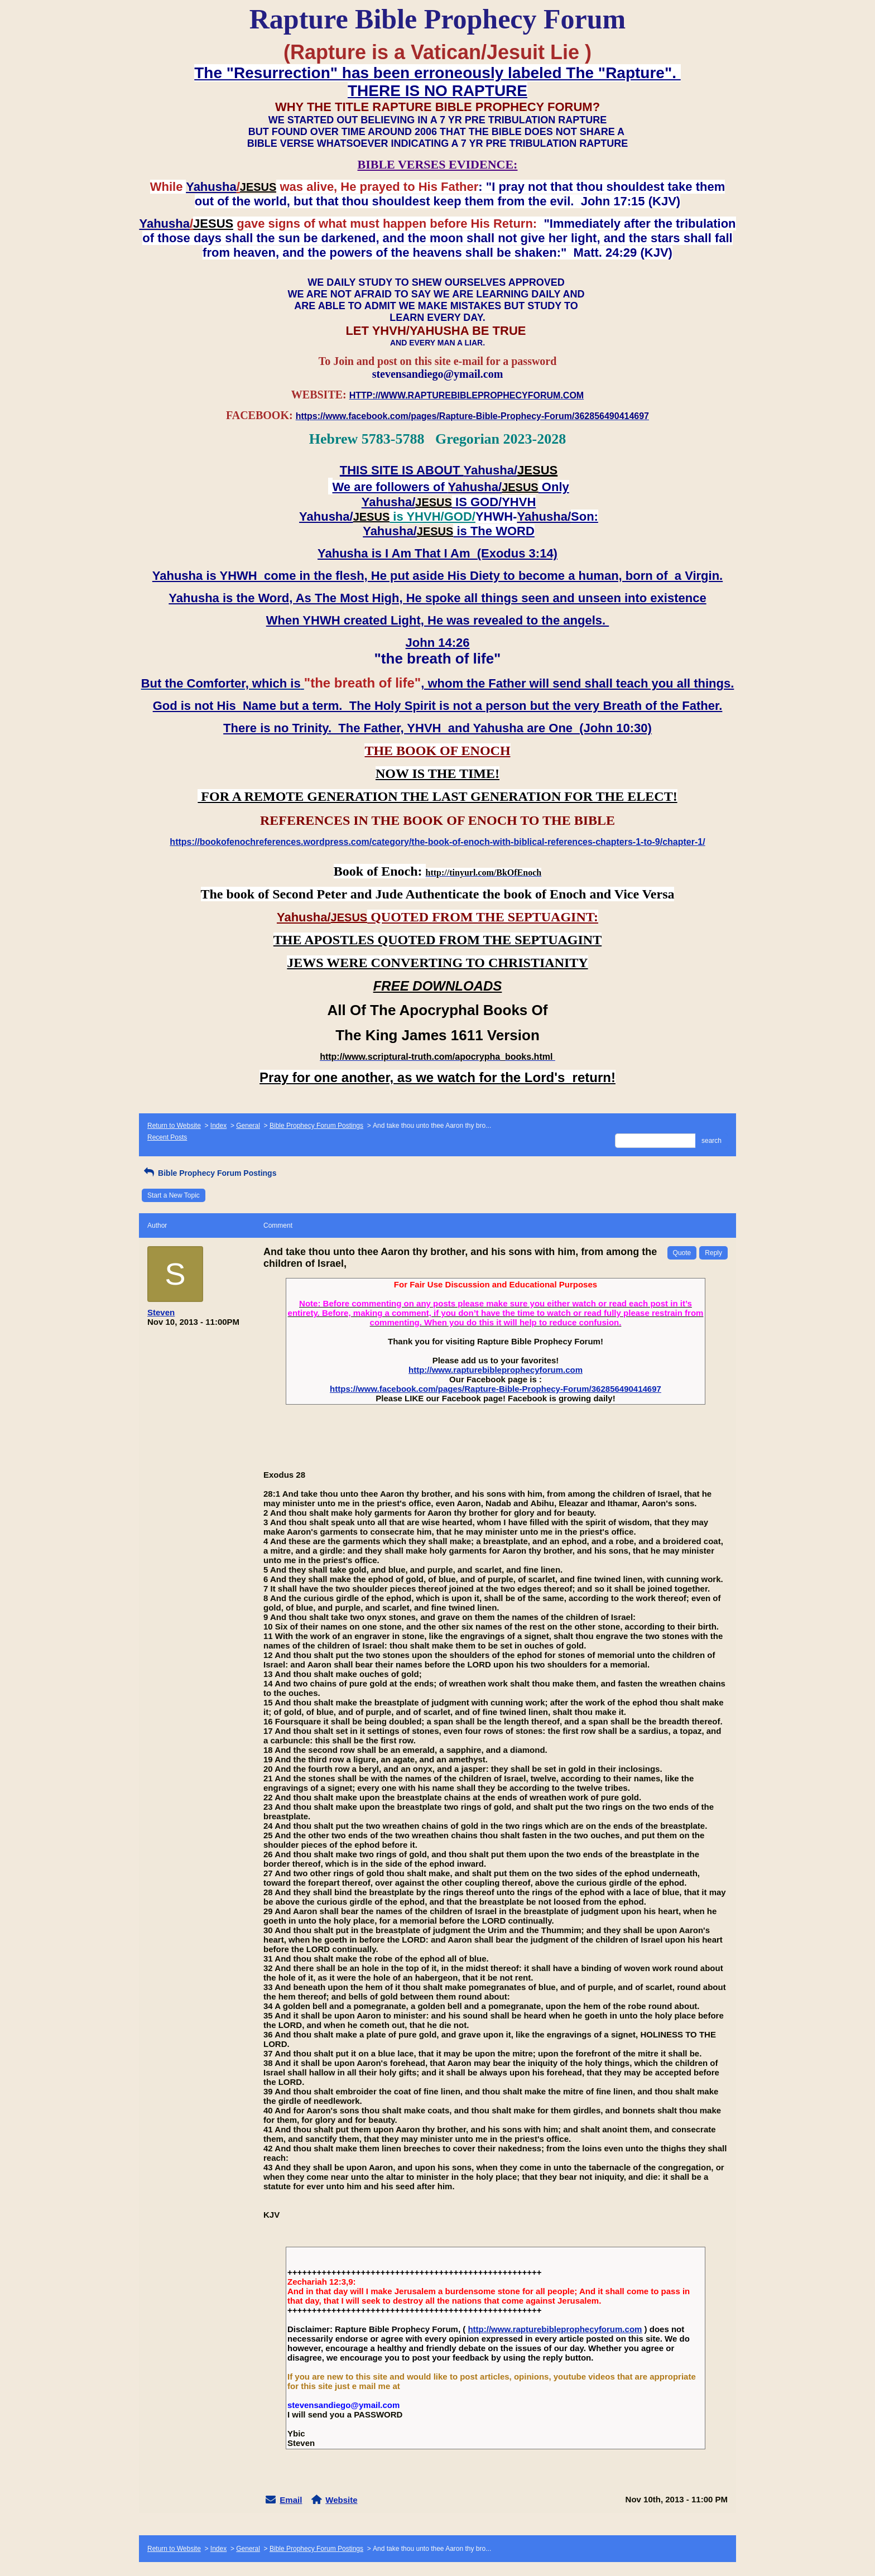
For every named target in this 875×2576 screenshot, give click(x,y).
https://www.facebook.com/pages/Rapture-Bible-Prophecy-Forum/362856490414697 (495, 1388)
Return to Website (174, 1126)
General (248, 1126)
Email (291, 2500)
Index (218, 1126)
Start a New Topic (173, 1195)
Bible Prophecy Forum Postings (316, 1126)
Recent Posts (167, 1137)
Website (341, 2500)
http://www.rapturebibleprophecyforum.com (495, 1369)
